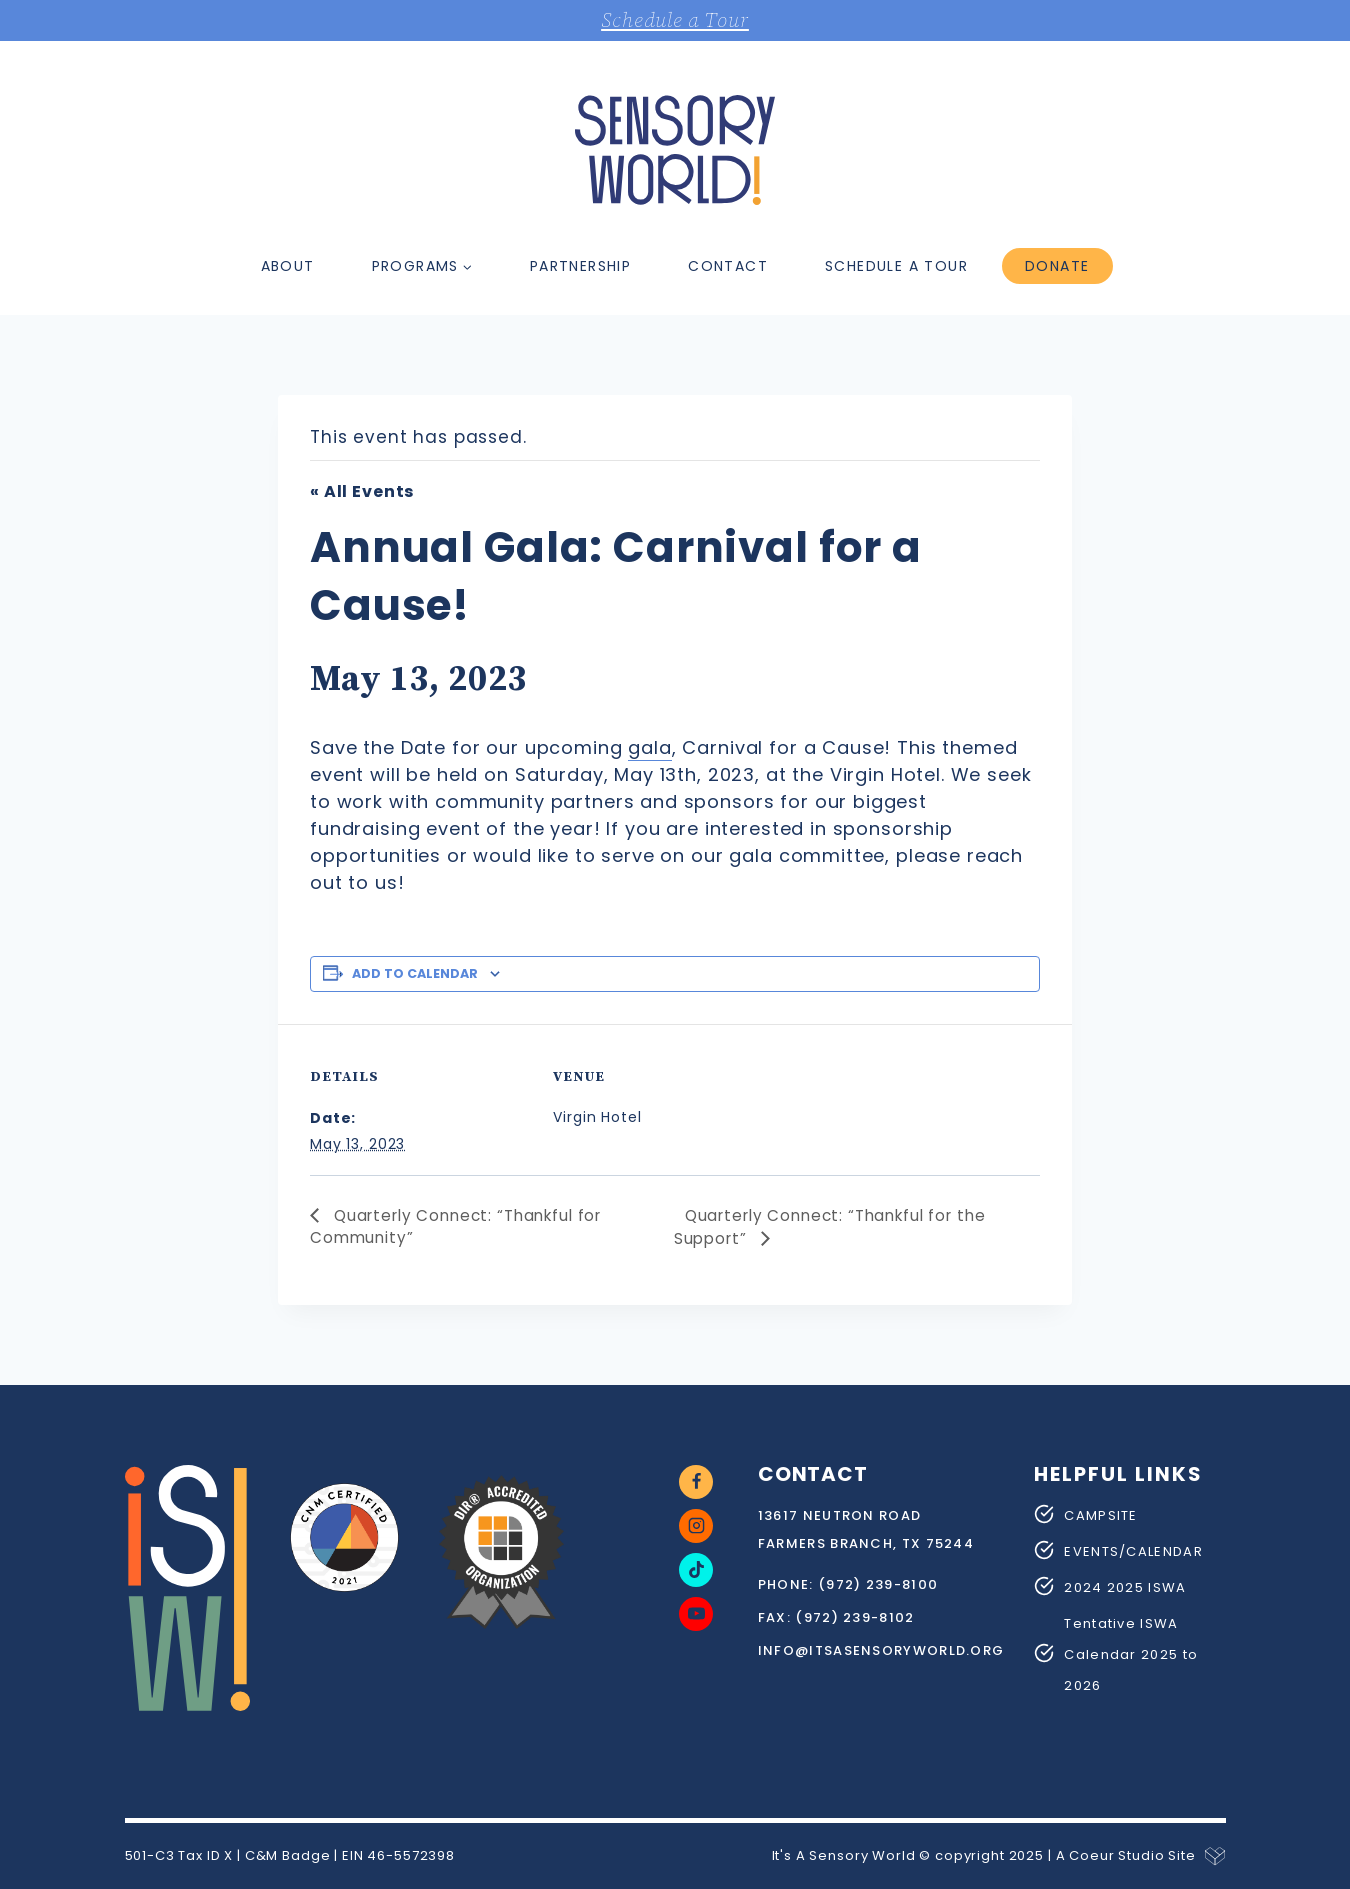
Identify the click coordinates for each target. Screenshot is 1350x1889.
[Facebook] (696, 1481)
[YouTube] (696, 1613)
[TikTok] (696, 1569)
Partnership (580, 266)
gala (649, 747)
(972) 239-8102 (854, 1616)
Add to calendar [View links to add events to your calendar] (415, 973)
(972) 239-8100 (878, 1583)
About (288, 266)
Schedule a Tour (675, 20)
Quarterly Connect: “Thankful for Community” (464, 1226)
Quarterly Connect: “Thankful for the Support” (838, 1227)
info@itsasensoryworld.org (881, 1649)
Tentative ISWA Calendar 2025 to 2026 (1131, 1653)
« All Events (362, 491)
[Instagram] (696, 1525)
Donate (1057, 266)
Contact (728, 266)
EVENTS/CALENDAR (1133, 1550)
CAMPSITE (1100, 1514)
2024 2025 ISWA (1125, 1586)
